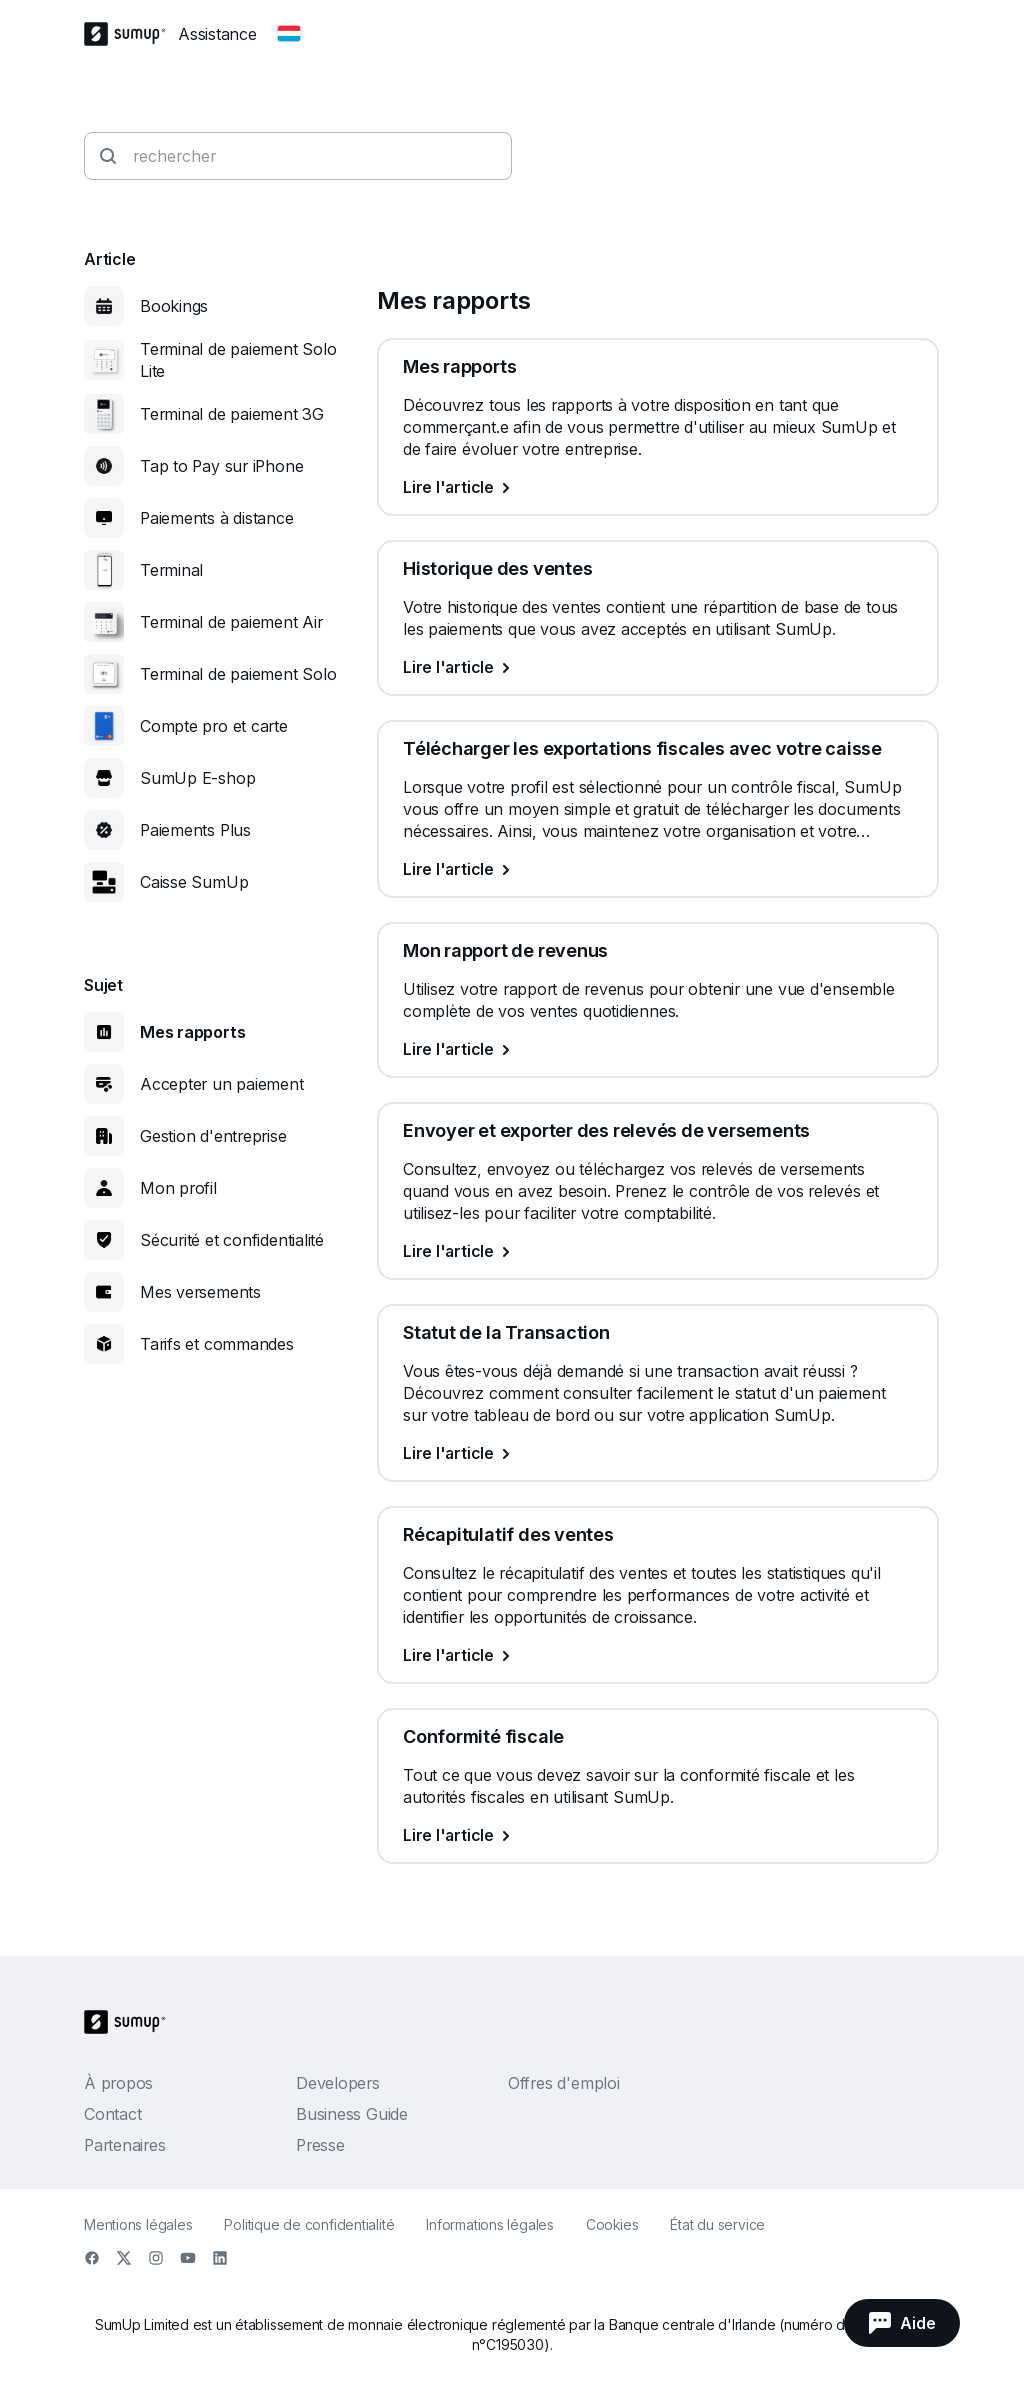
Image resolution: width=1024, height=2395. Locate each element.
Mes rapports (192, 1032)
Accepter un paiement (222, 1084)
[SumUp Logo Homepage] (131, 34)
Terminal (171, 570)
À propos (118, 2083)
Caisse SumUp (194, 882)
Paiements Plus (195, 830)
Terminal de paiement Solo (238, 674)
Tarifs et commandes (217, 1344)
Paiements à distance (217, 518)
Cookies (612, 2224)
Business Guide (352, 2114)
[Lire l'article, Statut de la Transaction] (658, 1453)
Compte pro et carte (214, 726)
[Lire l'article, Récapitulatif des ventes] (658, 1655)
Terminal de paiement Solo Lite (238, 360)
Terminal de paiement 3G (232, 414)
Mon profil (178, 1188)
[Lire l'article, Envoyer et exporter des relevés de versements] (658, 1251)
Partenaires (125, 2145)
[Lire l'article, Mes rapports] (658, 487)
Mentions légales (138, 2224)
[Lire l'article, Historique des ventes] (658, 667)
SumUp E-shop (197, 778)
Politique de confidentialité (309, 2224)
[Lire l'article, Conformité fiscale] (658, 1835)
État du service (717, 2224)
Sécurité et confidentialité (232, 1240)
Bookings (174, 306)
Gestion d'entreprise (213, 1136)
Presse (320, 2145)
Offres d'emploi (564, 2083)
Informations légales (490, 2224)
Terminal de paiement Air (231, 622)
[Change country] (289, 34)
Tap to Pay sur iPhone (221, 466)
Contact (112, 2114)
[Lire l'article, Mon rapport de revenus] (658, 1049)
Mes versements (200, 1292)
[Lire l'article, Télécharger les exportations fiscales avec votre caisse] (658, 869)
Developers (338, 2083)
